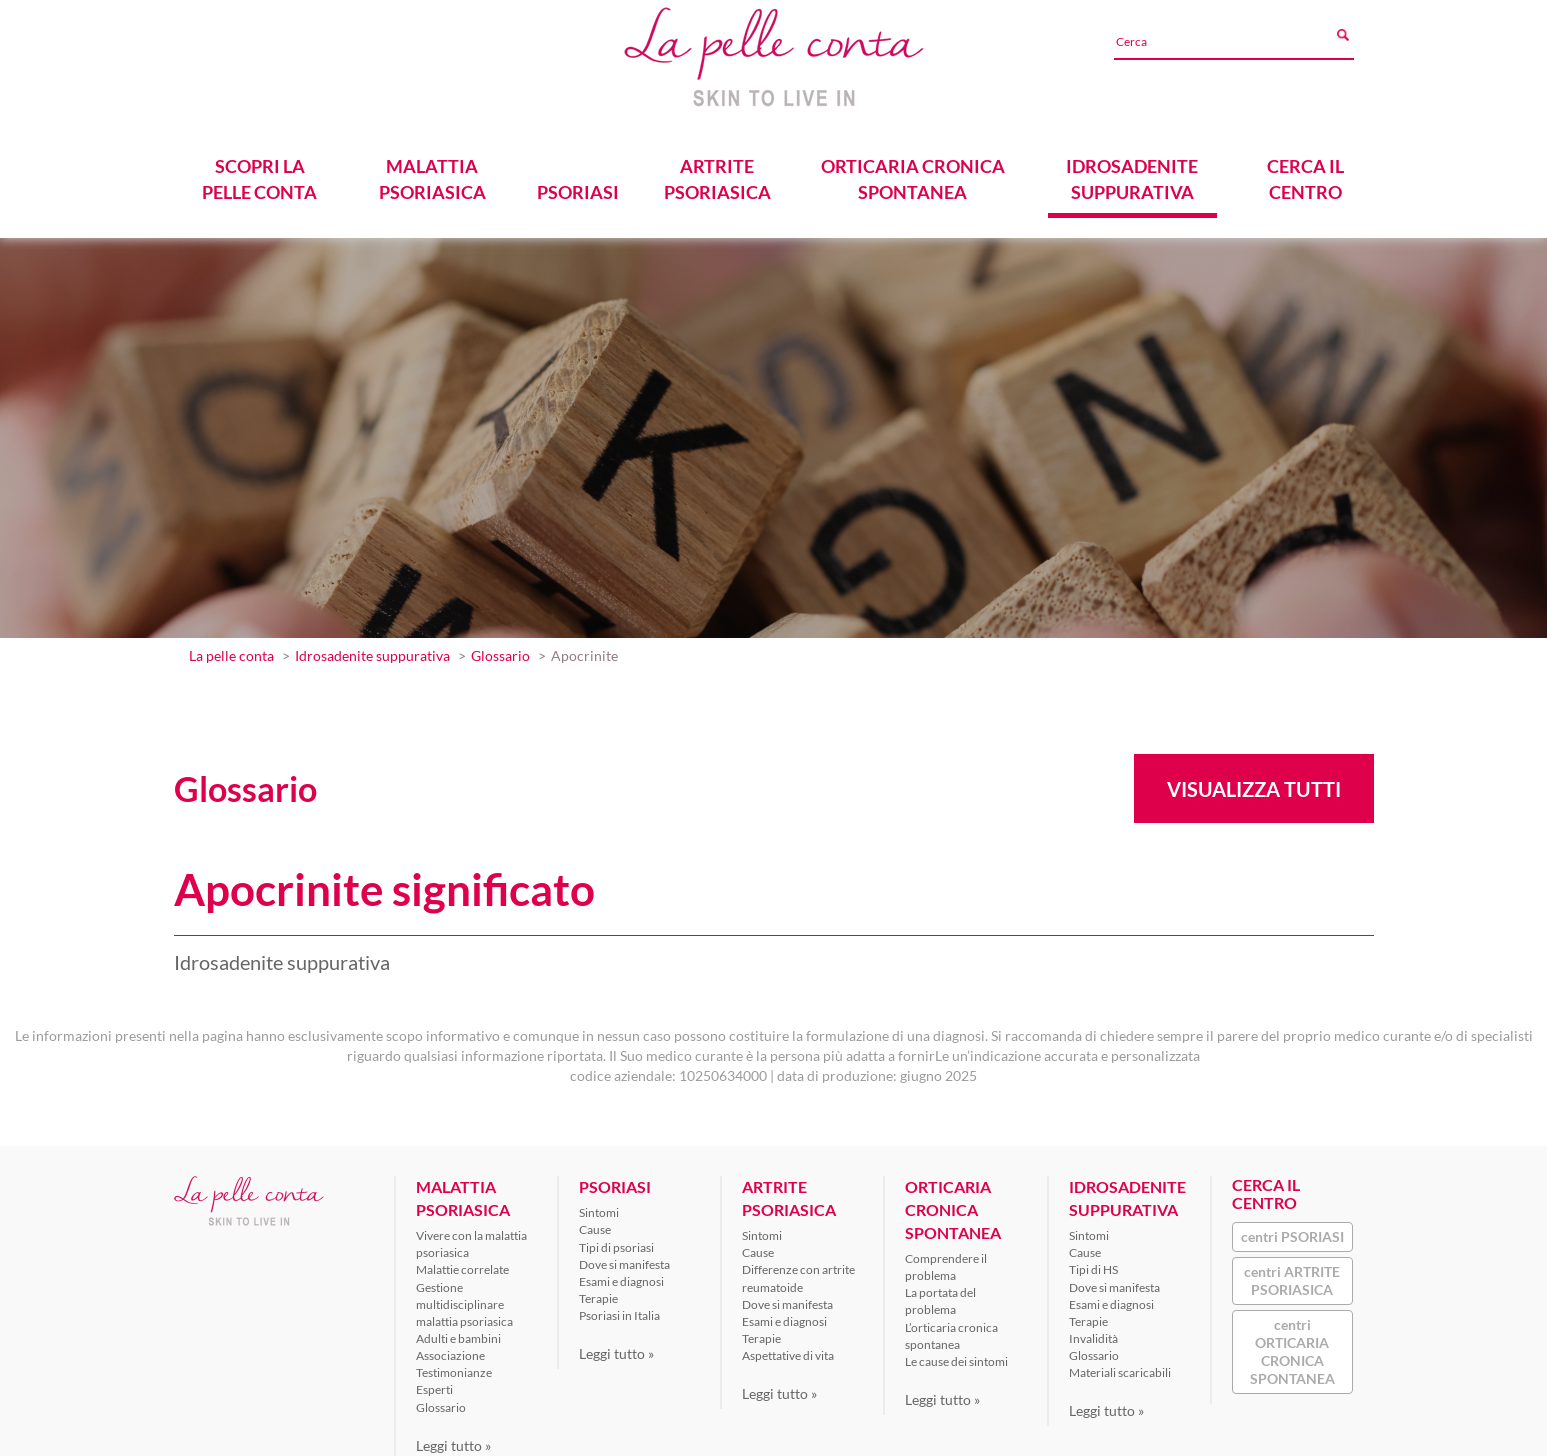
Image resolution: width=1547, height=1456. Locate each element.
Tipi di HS (1093, 1264)
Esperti (434, 1384)
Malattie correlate (462, 1264)
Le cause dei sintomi (956, 1356)
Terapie (598, 1293)
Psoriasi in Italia (619, 1310)
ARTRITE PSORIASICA (716, 173)
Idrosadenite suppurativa (372, 650)
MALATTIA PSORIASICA (432, 173)
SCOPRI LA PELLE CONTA (259, 173)
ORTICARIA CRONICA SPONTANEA (912, 173)
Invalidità (1093, 1333)
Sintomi (599, 1207)
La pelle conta (231, 650)
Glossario (500, 650)
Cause (595, 1224)
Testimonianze (454, 1367)
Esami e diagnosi (621, 1276)
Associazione (450, 1350)
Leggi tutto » (453, 1439)
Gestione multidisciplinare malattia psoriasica (464, 1298)
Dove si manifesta (624, 1258)
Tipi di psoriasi (616, 1241)
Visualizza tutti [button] (1254, 784)
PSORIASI (577, 187)
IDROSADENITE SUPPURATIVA (1133, 173)
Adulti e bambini (458, 1333)
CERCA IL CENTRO (1305, 173)
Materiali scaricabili (1120, 1367)
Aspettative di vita (788, 1350)
